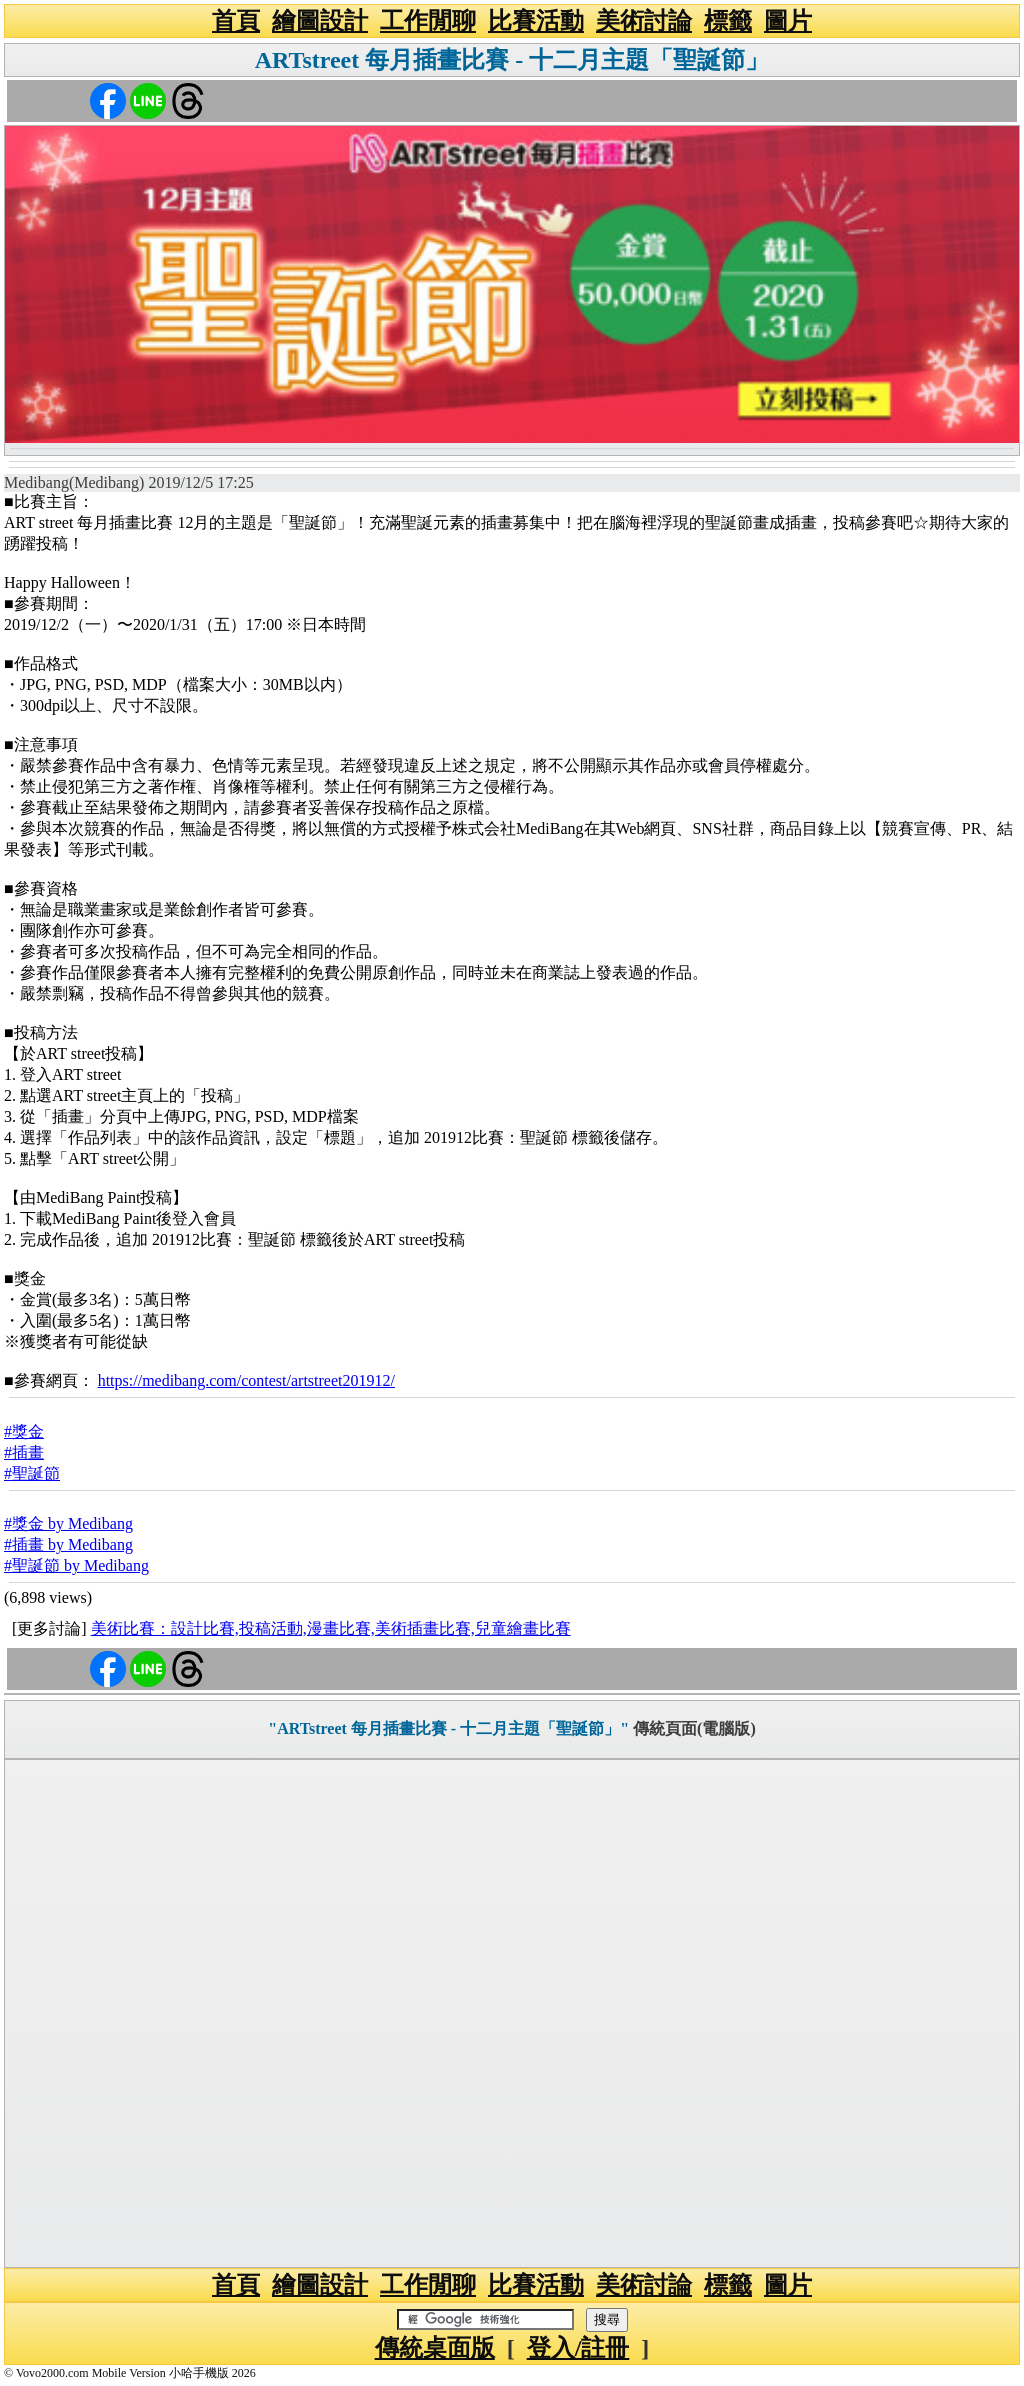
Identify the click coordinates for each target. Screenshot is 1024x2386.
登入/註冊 (578, 2348)
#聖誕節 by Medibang (76, 1565)
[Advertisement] (512, 2013)
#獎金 (24, 1431)
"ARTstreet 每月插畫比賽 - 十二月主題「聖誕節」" (448, 1728)
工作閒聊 (428, 21)
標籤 (728, 21)
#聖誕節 (32, 1473)
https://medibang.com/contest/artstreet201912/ (246, 1380)
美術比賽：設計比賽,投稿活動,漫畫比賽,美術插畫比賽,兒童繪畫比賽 (331, 1628)
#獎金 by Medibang (68, 1523)
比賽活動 (536, 21)
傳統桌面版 (435, 2348)
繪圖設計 (320, 21)
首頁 (236, 21)
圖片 (788, 21)
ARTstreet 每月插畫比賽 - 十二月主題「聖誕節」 (512, 60)
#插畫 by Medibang (68, 1544)
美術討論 (644, 21)
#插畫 (24, 1452)
